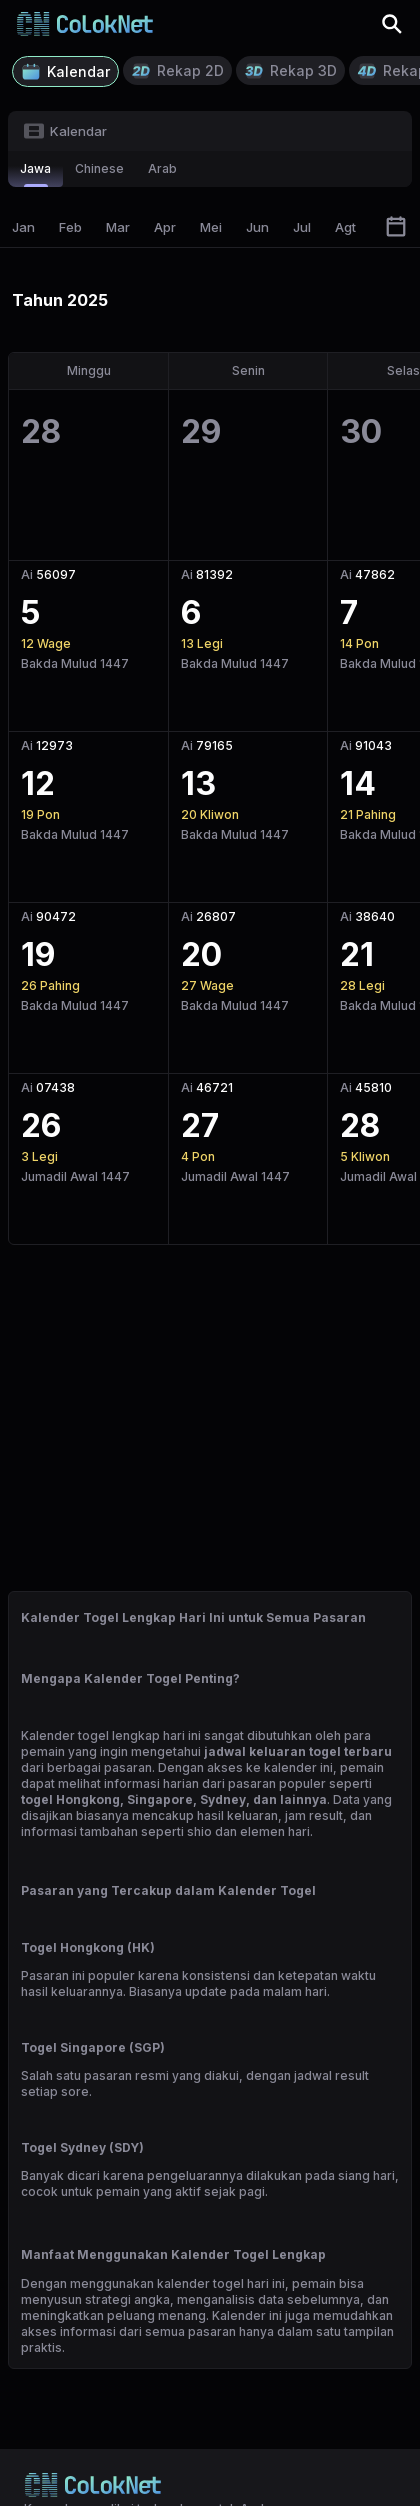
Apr (165, 227)
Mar (118, 227)
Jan (23, 227)
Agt (345, 227)
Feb (70, 227)
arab (162, 168)
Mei (211, 227)
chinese (99, 168)
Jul (302, 227)
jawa (35, 174)
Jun (257, 227)
